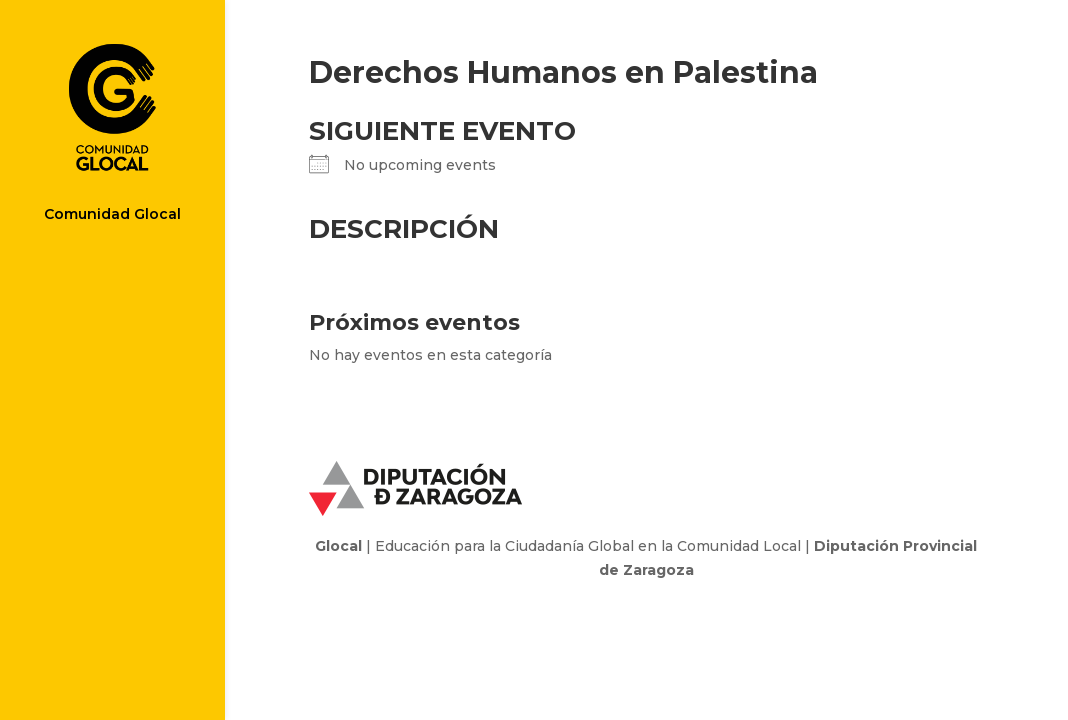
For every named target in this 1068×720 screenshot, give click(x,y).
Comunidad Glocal (112, 215)
